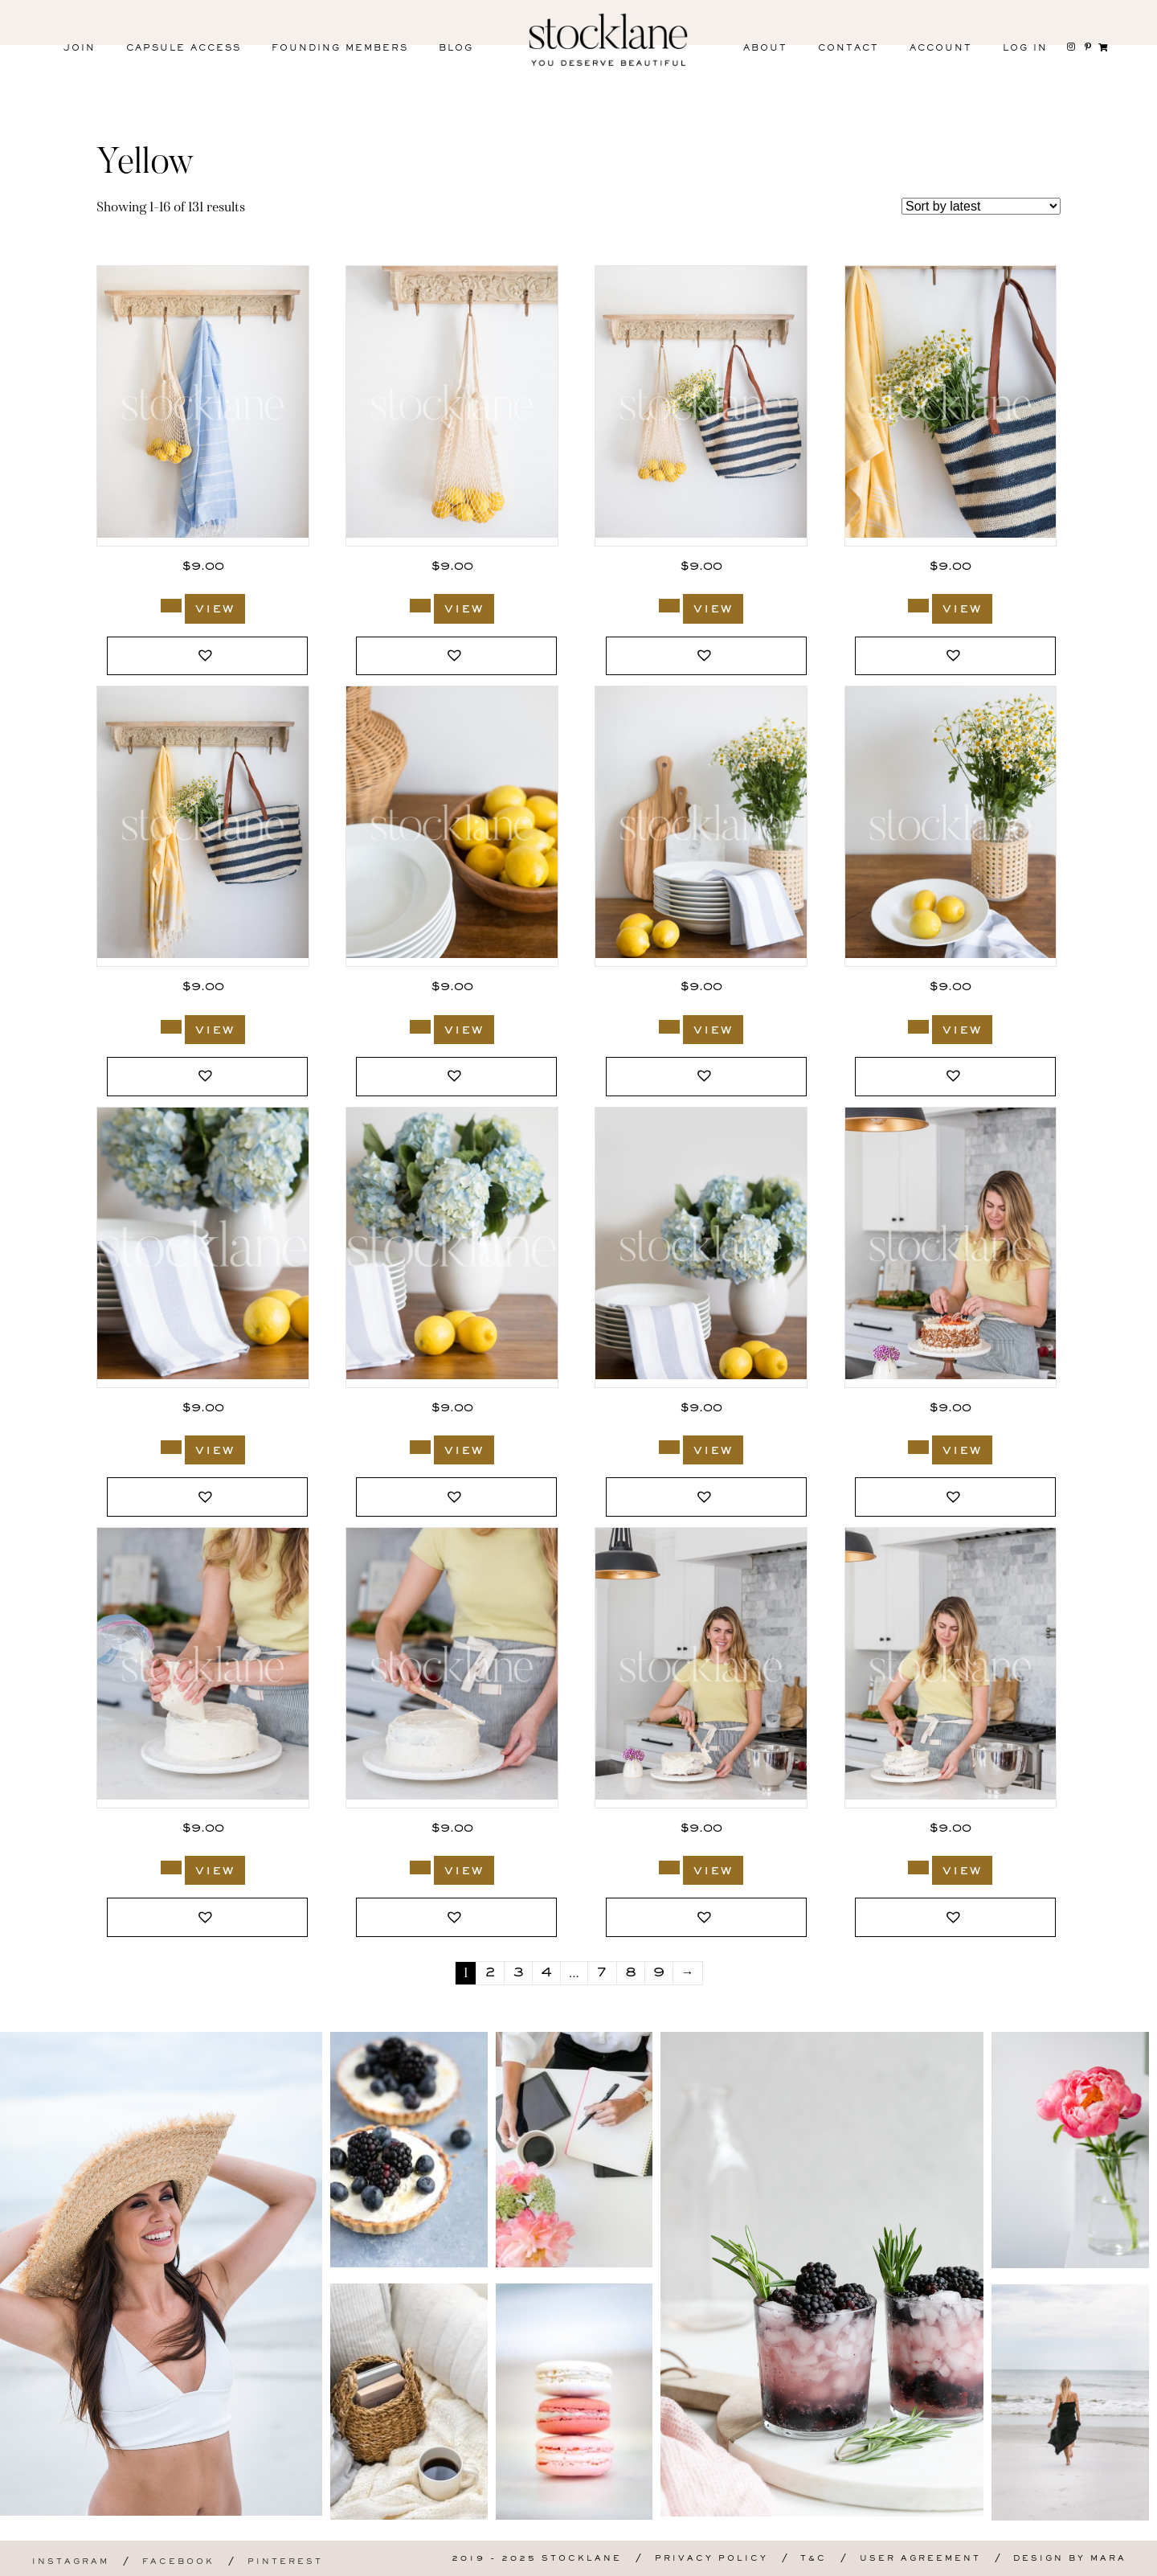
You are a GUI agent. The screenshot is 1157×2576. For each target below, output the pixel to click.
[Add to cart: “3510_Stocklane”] (171, 1867)
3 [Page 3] (518, 1973)
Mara (1108, 2558)
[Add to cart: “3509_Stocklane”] (420, 1867)
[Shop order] (981, 206)
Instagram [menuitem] (70, 2562)
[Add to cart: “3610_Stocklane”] (171, 1027)
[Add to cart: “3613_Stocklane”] (420, 605)
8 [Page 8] (630, 1973)
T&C (813, 2558)
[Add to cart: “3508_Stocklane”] (669, 1867)
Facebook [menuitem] (178, 2562)
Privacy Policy (711, 2558)
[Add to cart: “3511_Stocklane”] (918, 1447)
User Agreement (920, 2558)
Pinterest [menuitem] (285, 2562)
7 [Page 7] (602, 1973)
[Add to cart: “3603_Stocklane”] (420, 1027)
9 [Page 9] (658, 1973)
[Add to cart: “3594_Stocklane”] (420, 1447)
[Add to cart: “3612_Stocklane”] (669, 605)
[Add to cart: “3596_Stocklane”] (918, 1027)
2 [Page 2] (490, 1973)
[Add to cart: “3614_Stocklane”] (171, 605)
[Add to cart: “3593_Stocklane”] (669, 1447)
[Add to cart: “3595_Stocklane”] (171, 1447)
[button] (207, 656)
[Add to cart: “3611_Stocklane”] (918, 605)
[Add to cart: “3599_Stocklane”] (669, 1027)
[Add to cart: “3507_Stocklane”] (918, 1867)
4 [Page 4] (546, 1973)
